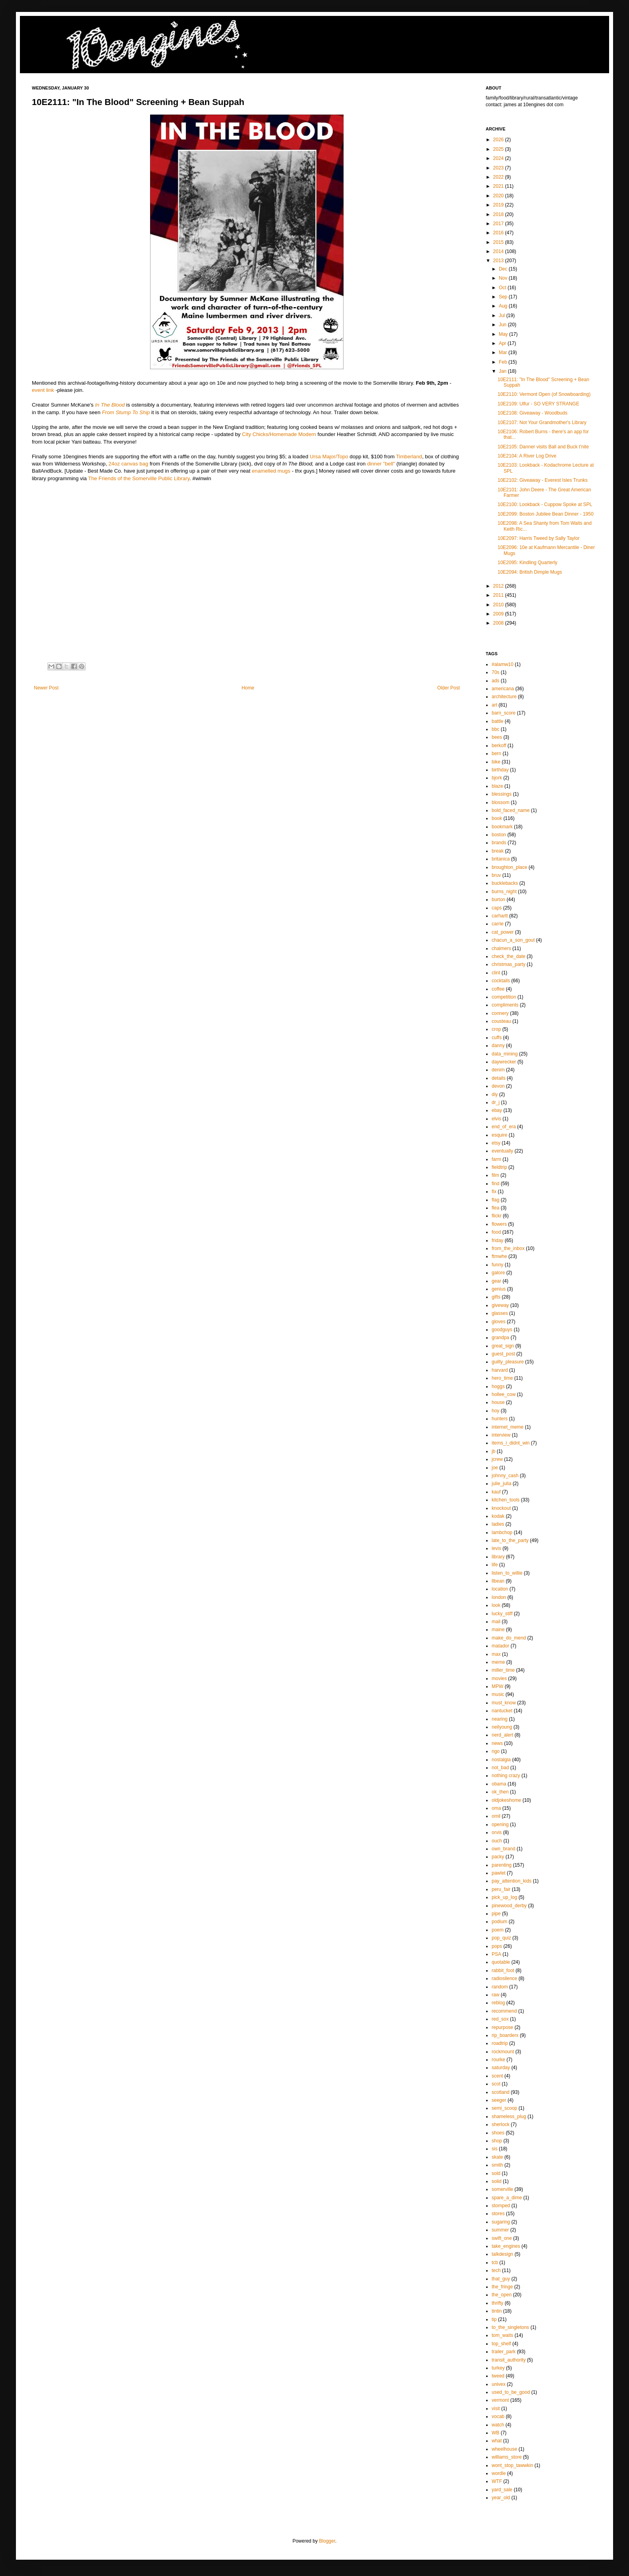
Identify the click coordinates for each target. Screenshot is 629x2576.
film (495, 1175)
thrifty (497, 2303)
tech (496, 2270)
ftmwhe (499, 1256)
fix (494, 1191)
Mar (503, 352)
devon (498, 1086)
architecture (504, 696)
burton (498, 899)
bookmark (502, 826)
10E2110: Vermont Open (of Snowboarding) (544, 394)
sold (496, 2173)
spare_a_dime (507, 2197)
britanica (501, 859)
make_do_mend (509, 1638)
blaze (497, 786)
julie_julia (501, 1483)
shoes (498, 2133)
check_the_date (508, 956)
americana (503, 688)
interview (501, 1435)
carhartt (500, 916)
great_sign (503, 1346)
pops (497, 1946)
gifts (496, 1297)
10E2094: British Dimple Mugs (530, 572)
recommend (504, 2011)
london (499, 1597)
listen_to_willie (507, 1573)
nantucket (502, 1710)
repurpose (502, 2027)
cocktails (501, 980)
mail (496, 1621)
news (497, 1743)
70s (495, 672)
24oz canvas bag (128, 464)
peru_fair (501, 1889)
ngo (496, 1751)
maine (498, 1629)
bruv (496, 875)
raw (495, 1995)
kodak (498, 1516)
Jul (502, 315)
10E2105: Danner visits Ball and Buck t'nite (543, 447)
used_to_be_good (511, 2392)
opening (500, 1824)
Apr (503, 343)
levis (496, 1548)
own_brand (503, 1849)
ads (495, 680)
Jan (503, 371)
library (498, 1557)
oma (496, 1808)
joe (495, 1467)
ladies (498, 1524)
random (500, 1987)
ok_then (500, 1792)
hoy (495, 1411)
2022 (499, 177)
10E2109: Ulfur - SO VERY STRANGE (538, 404)
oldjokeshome (506, 1800)
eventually (502, 1151)
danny (498, 1045)
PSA (496, 1954)
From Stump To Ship (126, 412)
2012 (499, 586)
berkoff (499, 745)
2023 (499, 168)
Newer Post (46, 688)
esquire (499, 1135)
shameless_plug (509, 2116)
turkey (498, 2368)
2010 (499, 604)
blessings (502, 794)
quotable (501, 1962)
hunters (500, 1418)
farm (496, 1159)
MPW (497, 1686)
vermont (500, 2400)
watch (498, 2425)
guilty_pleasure (508, 1362)
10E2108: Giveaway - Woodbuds (532, 413)
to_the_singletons (510, 2327)
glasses (500, 1313)
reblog (498, 2003)
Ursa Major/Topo (329, 457)
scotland (501, 2092)
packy (498, 1856)
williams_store (507, 2457)
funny (497, 1265)
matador (500, 1646)
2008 (499, 623)
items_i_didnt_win (510, 1443)
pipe (496, 1913)
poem (498, 1930)
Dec (504, 269)
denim (498, 1070)
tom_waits (502, 2335)
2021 (499, 186)
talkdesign (502, 2254)
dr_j (496, 1102)
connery (500, 1013)
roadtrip (500, 2043)
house (498, 1402)
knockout (501, 1508)
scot (496, 2084)
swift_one (502, 2238)
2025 (499, 149)
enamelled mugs (271, 471)
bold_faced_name (510, 810)
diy (495, 1094)
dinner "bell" (381, 464)
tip (494, 2319)
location (500, 1589)
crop (496, 1029)
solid (497, 2181)
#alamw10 (503, 664)
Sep (504, 297)
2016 (499, 233)
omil (496, 1816)
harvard (500, 1370)
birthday (500, 770)
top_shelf (501, 2343)
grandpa (500, 1337)
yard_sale (502, 2489)
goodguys (502, 1329)
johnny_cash (505, 1475)
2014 (499, 251)
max (496, 1654)
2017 (499, 223)
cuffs (497, 1037)
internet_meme (508, 1427)
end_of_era (504, 1126)
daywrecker (504, 1062)
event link (43, 390)
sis (495, 2149)
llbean (498, 1581)
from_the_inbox (508, 1248)
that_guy (501, 2279)
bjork (497, 778)
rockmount (503, 2051)
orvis (497, 1832)
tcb (495, 2262)
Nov (504, 278)
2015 (499, 242)
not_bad (500, 1767)
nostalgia (501, 1759)
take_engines (506, 2246)
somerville (502, 2189)
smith (497, 2165)
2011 (499, 595)
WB (495, 2433)
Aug (504, 306)
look (496, 1605)
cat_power (503, 932)
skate (497, 2157)
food (496, 1232)
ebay (497, 1110)
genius (499, 1289)
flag (495, 1200)
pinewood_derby (509, 1905)
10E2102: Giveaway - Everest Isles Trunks (543, 480)
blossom (501, 802)
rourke (498, 2059)
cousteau (501, 1021)
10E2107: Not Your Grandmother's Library (542, 422)
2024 (499, 158)
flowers (499, 1224)
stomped (501, 2205)
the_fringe (502, 2287)
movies (499, 1678)
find (495, 1183)
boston (499, 834)
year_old (501, 2497)
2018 (499, 214)
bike (496, 762)
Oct (503, 287)
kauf (496, 1492)
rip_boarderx (505, 2035)
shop (497, 2141)
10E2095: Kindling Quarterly (527, 562)
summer (500, 2230)
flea (495, 1208)
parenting (502, 1865)
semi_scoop (504, 2108)
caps (497, 908)
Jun (503, 324)
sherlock (501, 2124)
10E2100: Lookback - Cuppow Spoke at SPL (545, 504)
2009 (499, 614)
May (504, 334)
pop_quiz (501, 1938)
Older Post (448, 688)
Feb (503, 362)
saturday (501, 2067)
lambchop (502, 1532)
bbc (495, 729)
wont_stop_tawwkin (512, 2465)
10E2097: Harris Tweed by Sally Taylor (539, 538)
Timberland (409, 457)
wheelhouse (504, 2449)
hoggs (498, 1386)
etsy (496, 1143)
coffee (498, 989)
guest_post (503, 1354)
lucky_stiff (502, 1613)
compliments (505, 1005)
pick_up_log (504, 1897)
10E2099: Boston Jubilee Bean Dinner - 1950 (546, 514)
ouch (497, 1841)
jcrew (497, 1459)
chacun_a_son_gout (513, 940)
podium (499, 1921)
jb (493, 1451)
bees (497, 737)
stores (498, 2213)
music (498, 1694)
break (498, 851)
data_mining (505, 1054)
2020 (499, 196)
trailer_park (504, 2351)
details (499, 1078)
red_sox (500, 2019)
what (497, 2441)
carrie (498, 924)
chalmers (501, 948)
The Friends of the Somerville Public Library (138, 478)
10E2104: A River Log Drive (527, 456)
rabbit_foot (503, 1970)
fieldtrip (499, 1167)
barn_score (504, 713)
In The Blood (110, 405)
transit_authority (508, 2360)
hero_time (502, 1378)
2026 (499, 139)
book (497, 818)
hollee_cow (504, 1394)
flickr (497, 1216)
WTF (497, 2481)
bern (496, 753)
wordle (499, 2473)
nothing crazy (506, 1775)
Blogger (327, 2541)
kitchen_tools (506, 1500)
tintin (497, 2311)
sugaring (501, 2222)
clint (496, 972)
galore (498, 1272)
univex (499, 2384)
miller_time (503, 1670)
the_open (502, 2295)
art (494, 705)
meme (498, 1662)
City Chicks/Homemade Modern (279, 434)
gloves (499, 1321)
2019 (499, 205)
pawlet (499, 1873)
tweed (498, 2376)
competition (504, 997)
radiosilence (504, 1978)
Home (248, 688)
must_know (504, 1703)
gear (496, 1281)
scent (497, 2076)
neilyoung (502, 1727)
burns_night (504, 891)
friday (497, 1240)
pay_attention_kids (511, 1881)
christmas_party (508, 964)
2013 (499, 260)
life (495, 1564)
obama (499, 1784)
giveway (500, 1305)
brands (499, 842)
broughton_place (509, 867)
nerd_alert (502, 1735)
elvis (496, 1119)
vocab (498, 2416)
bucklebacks (505, 883)
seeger (499, 2100)
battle (497, 721)
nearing (500, 1719)
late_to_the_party (510, 1540)
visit (496, 2408)
